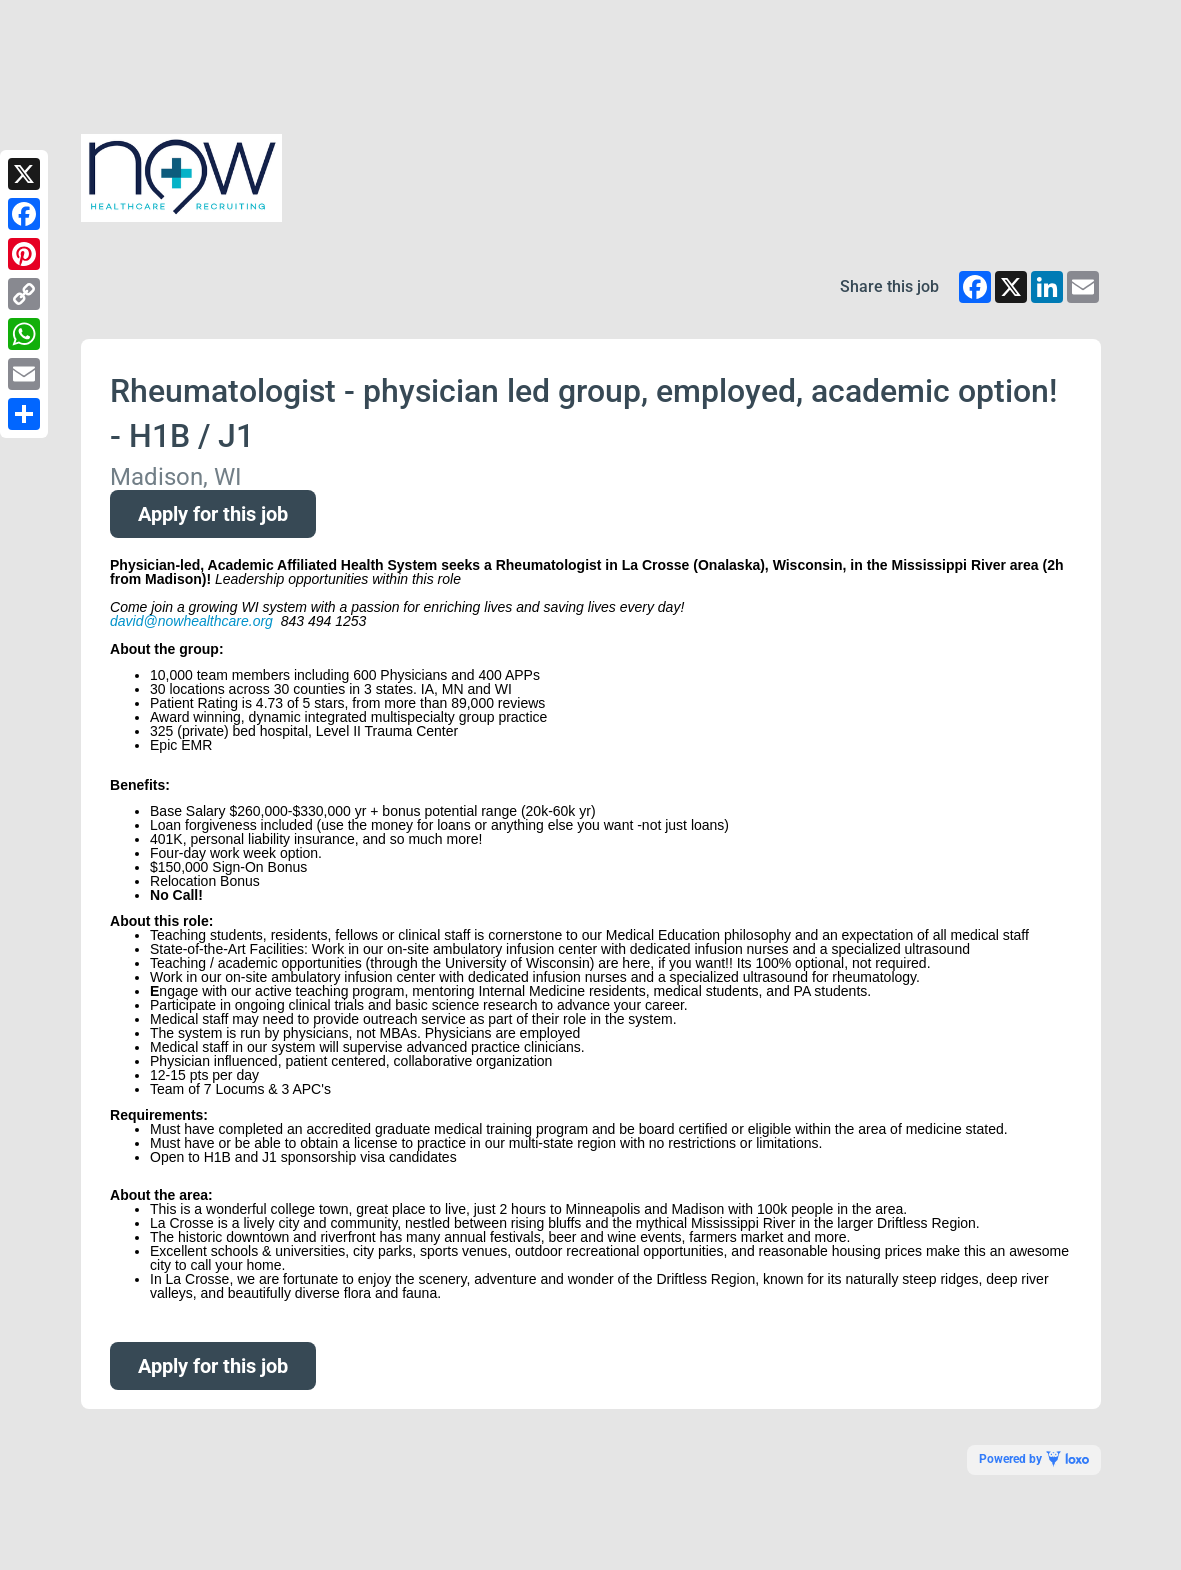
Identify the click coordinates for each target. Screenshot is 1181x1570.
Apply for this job (213, 514)
